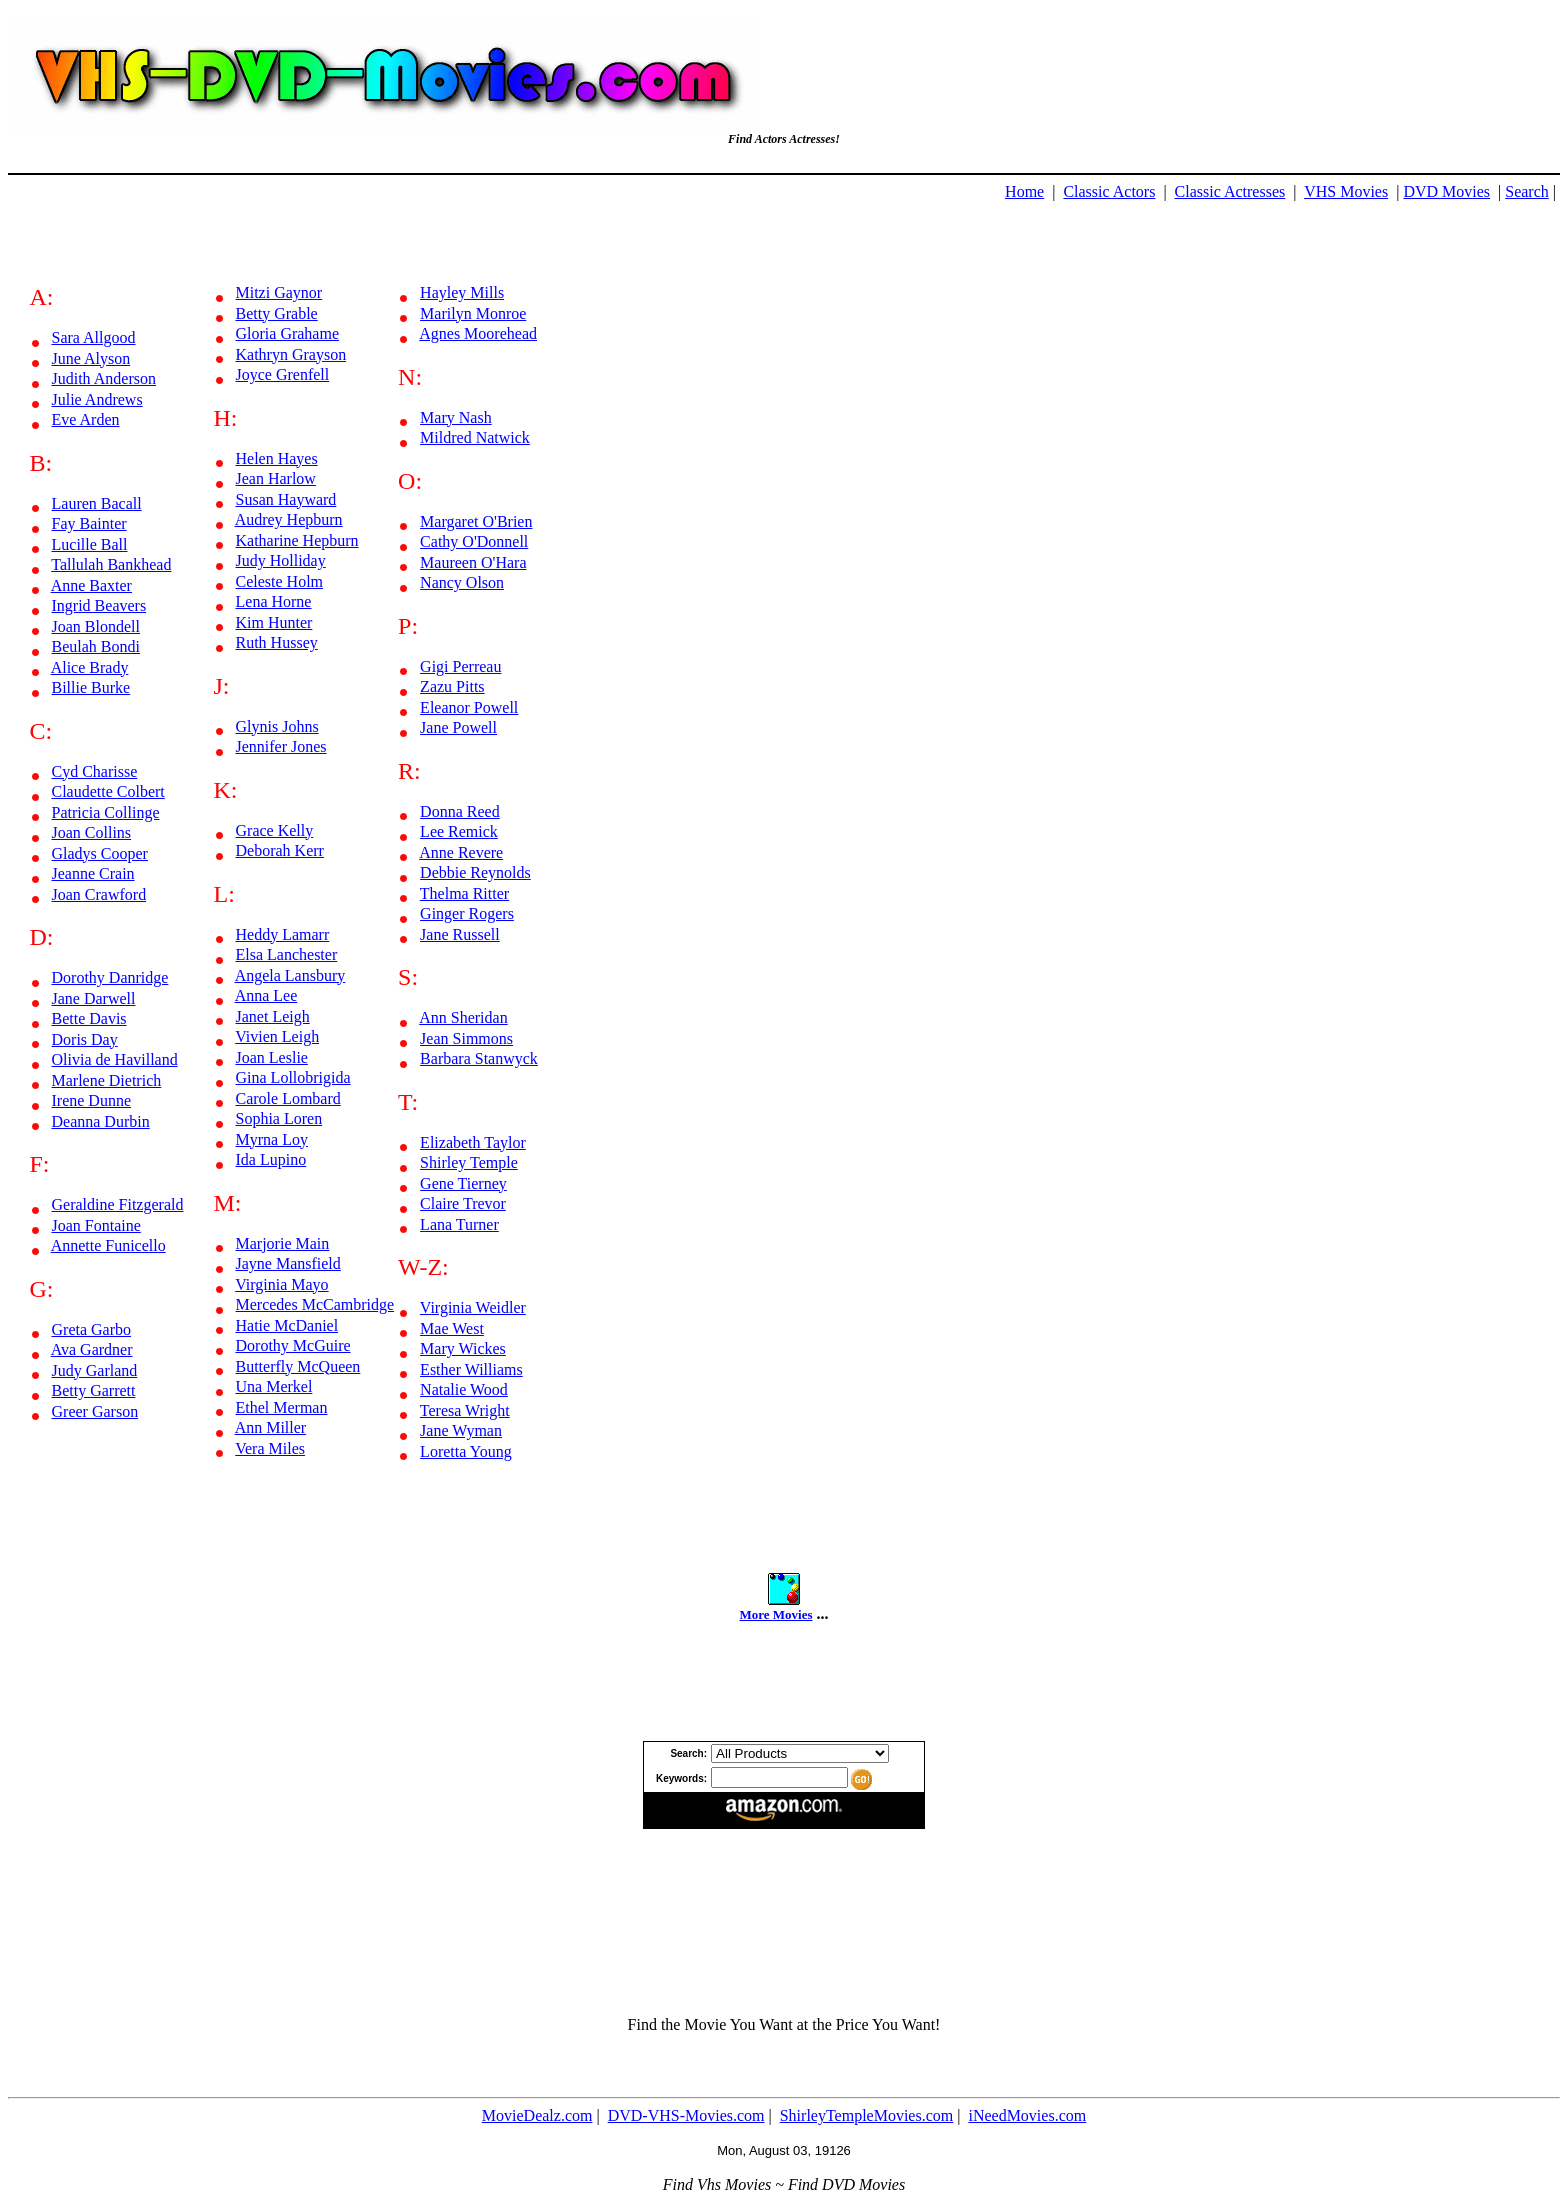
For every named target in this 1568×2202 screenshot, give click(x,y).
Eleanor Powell (469, 707)
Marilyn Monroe (473, 313)
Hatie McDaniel (287, 1325)
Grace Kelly (275, 830)
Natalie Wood (464, 1389)
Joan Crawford (99, 894)
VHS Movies (1346, 191)
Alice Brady (90, 667)
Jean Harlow (276, 478)
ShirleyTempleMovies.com (867, 2115)
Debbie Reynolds (475, 872)
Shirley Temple (469, 1162)
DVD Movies (1446, 191)
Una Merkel (274, 1386)
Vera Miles (270, 1448)
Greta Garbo (92, 1329)
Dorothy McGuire (293, 1345)
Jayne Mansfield (288, 1263)
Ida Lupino (271, 1159)
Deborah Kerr (280, 850)
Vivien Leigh (277, 1036)
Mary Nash (456, 417)
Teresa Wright (465, 1410)
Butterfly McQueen (298, 1366)
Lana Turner (459, 1224)
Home (1024, 191)
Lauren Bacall (97, 503)
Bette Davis (89, 1018)
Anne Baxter (91, 585)
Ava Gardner (92, 1349)
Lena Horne (274, 601)
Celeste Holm (280, 581)
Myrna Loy (272, 1139)
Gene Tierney (463, 1183)
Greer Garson (95, 1411)
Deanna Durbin (101, 1121)
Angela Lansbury (290, 975)
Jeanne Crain (93, 873)
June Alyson (91, 358)
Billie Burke (91, 687)
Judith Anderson (104, 378)
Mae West (452, 1328)
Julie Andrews (97, 399)
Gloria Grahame (288, 333)
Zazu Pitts (452, 686)
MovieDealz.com (537, 2115)
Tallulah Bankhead (111, 564)
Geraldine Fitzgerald (118, 1204)
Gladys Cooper (100, 853)
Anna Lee (266, 995)
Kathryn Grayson (291, 354)
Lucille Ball (90, 544)
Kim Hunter (274, 622)
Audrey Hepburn (289, 519)
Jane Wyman (461, 1430)
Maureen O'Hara (473, 562)
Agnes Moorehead (478, 333)
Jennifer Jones (281, 746)
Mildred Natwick (475, 437)
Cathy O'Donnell (474, 541)
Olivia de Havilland (115, 1059)
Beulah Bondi (96, 646)
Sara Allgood (94, 337)
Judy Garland (95, 1370)
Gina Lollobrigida (293, 1077)
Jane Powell (458, 727)
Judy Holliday (281, 560)
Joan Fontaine (96, 1225)
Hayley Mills (462, 292)
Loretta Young (466, 1451)
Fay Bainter (89, 523)
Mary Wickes (463, 1348)
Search (1527, 191)
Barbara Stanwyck (479, 1058)
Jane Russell (460, 934)
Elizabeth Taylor (473, 1142)
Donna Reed (460, 811)
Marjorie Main (283, 1243)
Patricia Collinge (106, 812)
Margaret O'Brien (476, 521)
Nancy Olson (462, 582)
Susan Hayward (286, 499)
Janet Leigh (273, 1016)
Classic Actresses (1230, 191)
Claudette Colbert (108, 791)
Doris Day (85, 1039)
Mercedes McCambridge (315, 1304)
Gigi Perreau (460, 666)
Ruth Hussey (277, 642)
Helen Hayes (277, 458)
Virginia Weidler (473, 1307)
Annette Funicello (108, 1245)
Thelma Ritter (464, 893)
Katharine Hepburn (297, 540)
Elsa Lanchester (287, 954)
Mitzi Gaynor (279, 292)
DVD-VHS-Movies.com (686, 2115)
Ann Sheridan (463, 1017)
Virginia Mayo (281, 1284)
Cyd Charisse (95, 771)
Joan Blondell (96, 626)
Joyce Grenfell (283, 374)
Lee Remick (459, 831)
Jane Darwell (94, 998)
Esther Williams (471, 1369)
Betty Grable (277, 313)
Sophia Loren (279, 1118)
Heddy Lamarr (283, 934)
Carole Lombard (288, 1098)
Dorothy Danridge (110, 977)
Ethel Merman (282, 1407)
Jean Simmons (466, 1038)
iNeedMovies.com (1027, 2115)
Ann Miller (271, 1427)
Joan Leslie (272, 1057)
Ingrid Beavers (99, 605)
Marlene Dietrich (107, 1080)
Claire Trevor (463, 1203)
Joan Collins (92, 832)
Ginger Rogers (467, 913)
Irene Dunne (92, 1100)
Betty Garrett (94, 1390)
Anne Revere (461, 852)
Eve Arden (86, 419)
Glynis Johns (277, 726)
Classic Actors (1109, 191)
